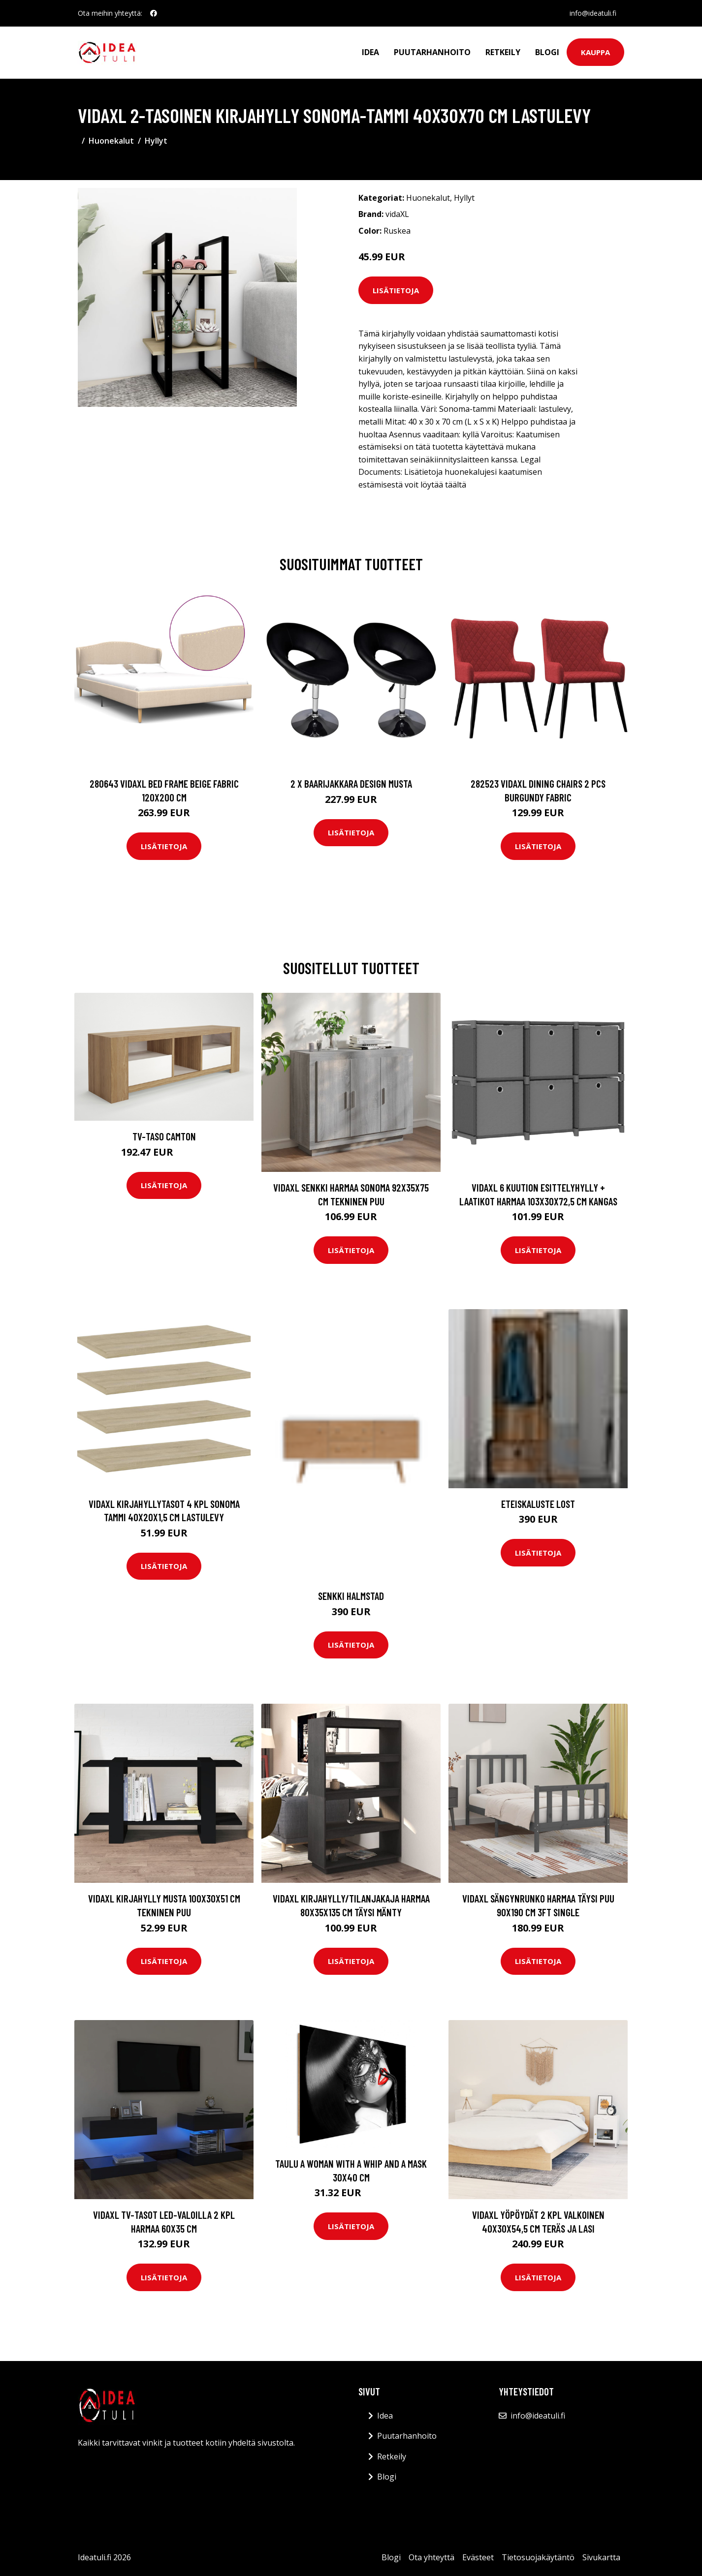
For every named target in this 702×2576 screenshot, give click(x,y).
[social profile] (153, 13)
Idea (370, 52)
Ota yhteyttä (431, 2557)
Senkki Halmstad (351, 1596)
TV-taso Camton (164, 1136)
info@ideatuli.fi (593, 13)
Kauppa (595, 52)
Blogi (547, 52)
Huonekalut (111, 140)
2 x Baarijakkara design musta (351, 783)
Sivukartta (601, 2557)
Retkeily (502, 52)
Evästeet (478, 2557)
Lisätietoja (396, 290)
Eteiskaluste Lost (538, 1504)
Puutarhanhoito (432, 52)
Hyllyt (156, 140)
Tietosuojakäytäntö (538, 2557)
